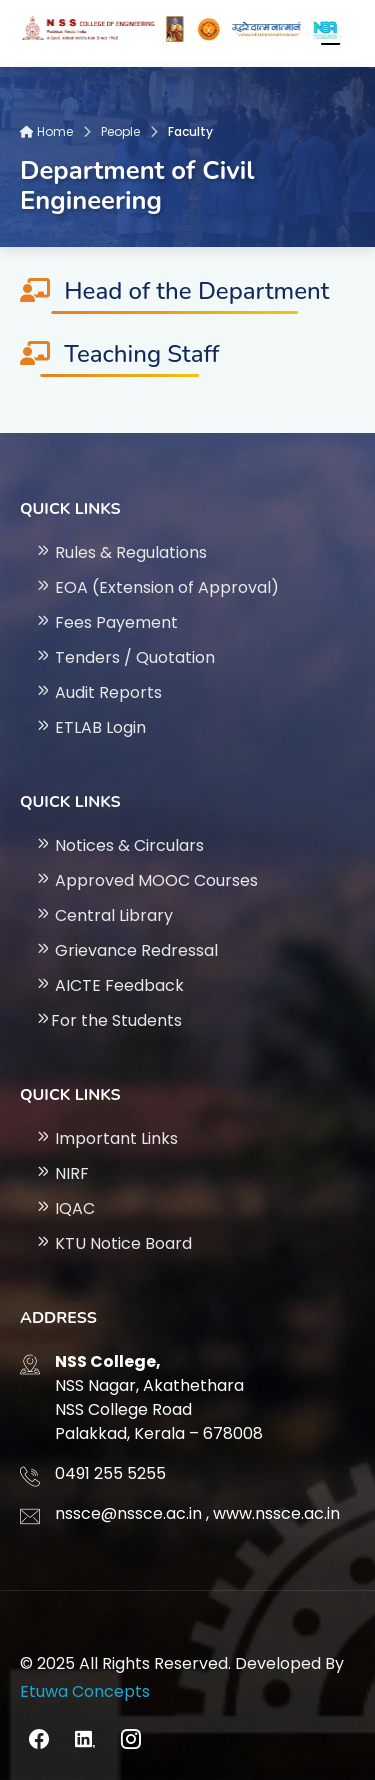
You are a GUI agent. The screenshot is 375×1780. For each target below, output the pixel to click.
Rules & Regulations (121, 552)
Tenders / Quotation (125, 657)
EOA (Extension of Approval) (157, 587)
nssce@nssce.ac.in (128, 1513)
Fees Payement (106, 622)
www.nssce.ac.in (276, 1513)
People (120, 131)
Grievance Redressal (126, 950)
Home (46, 131)
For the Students (108, 1020)
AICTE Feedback (109, 985)
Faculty (190, 131)
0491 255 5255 (110, 1473)
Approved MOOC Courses (146, 880)
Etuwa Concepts (85, 1691)
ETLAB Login (90, 727)
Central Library (104, 915)
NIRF (62, 1173)
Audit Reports (98, 692)
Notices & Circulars (119, 845)
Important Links (106, 1138)
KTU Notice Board (113, 1243)
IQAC (65, 1208)
